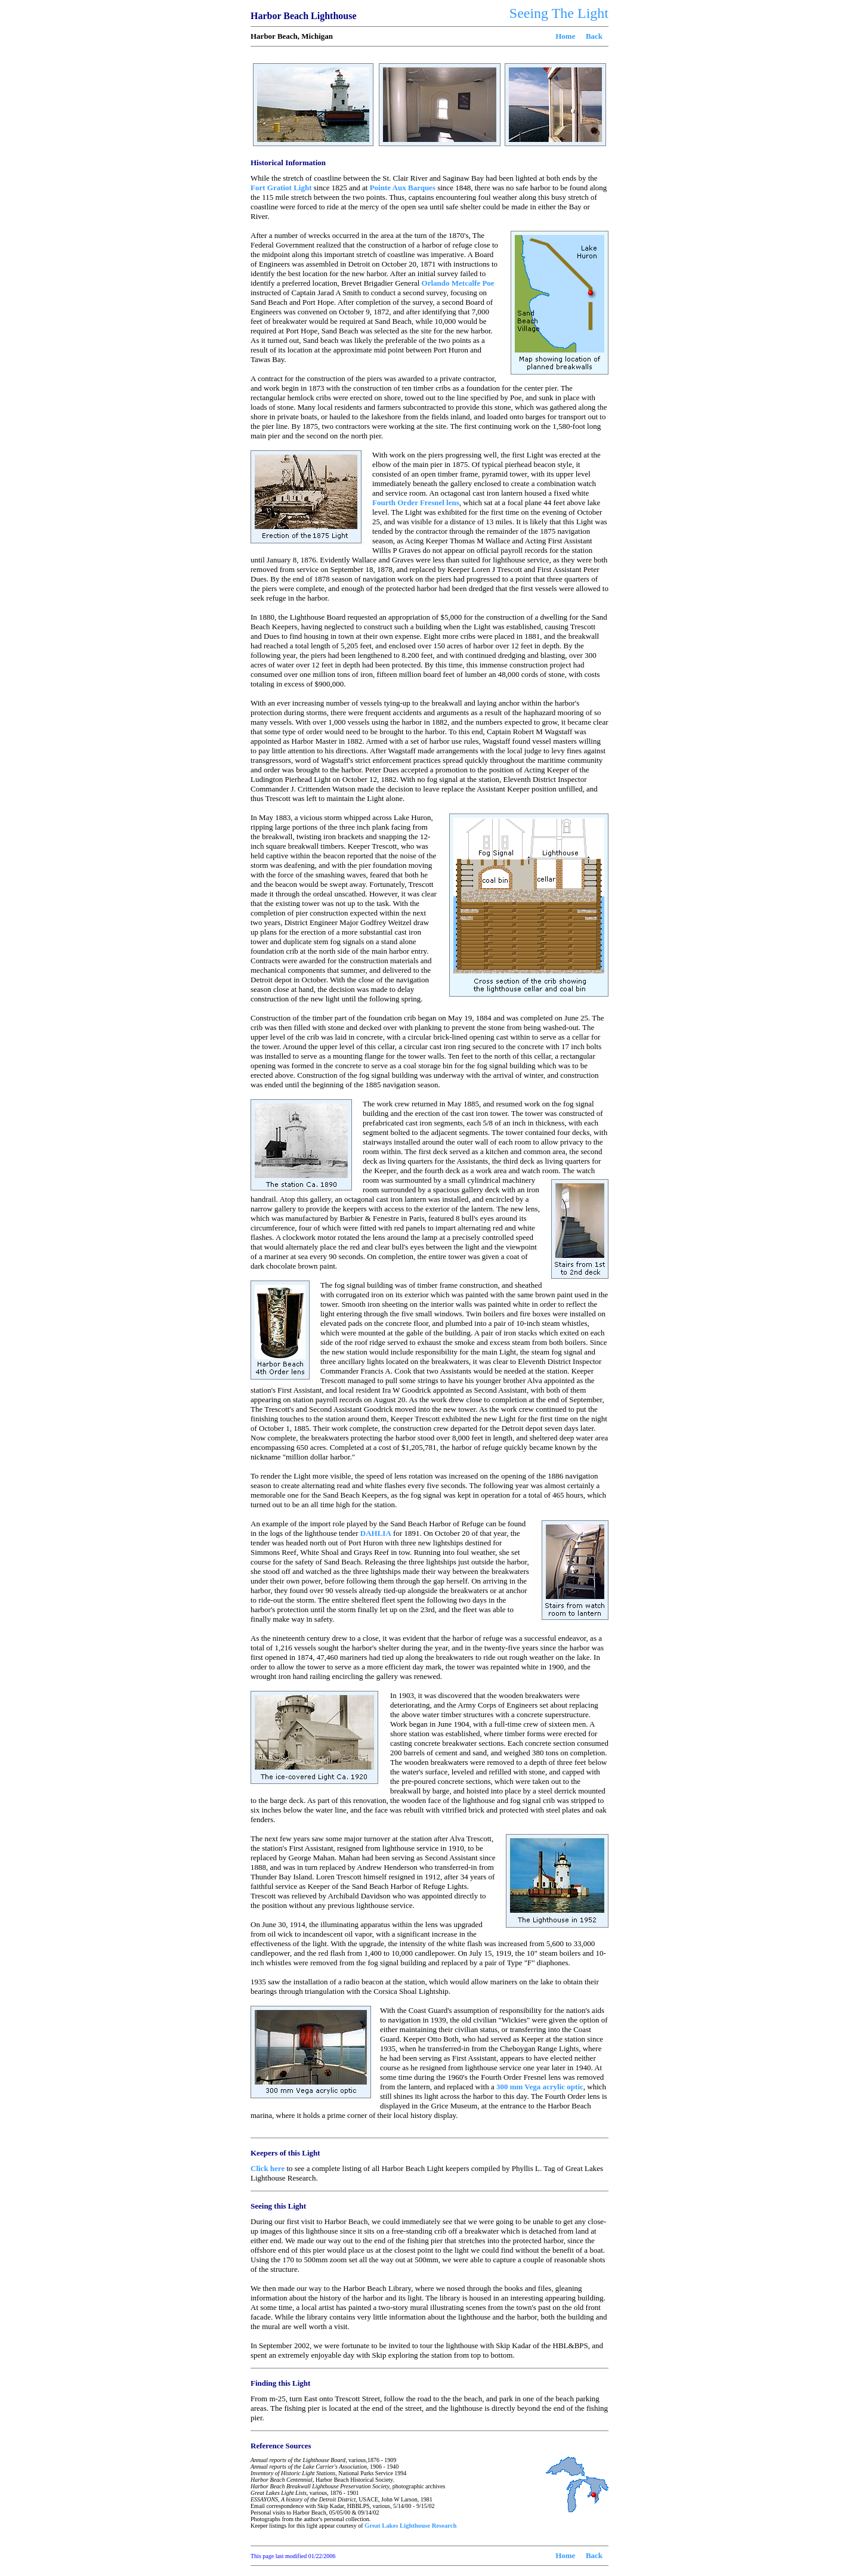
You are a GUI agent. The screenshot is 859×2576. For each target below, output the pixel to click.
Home (565, 36)
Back (594, 36)
